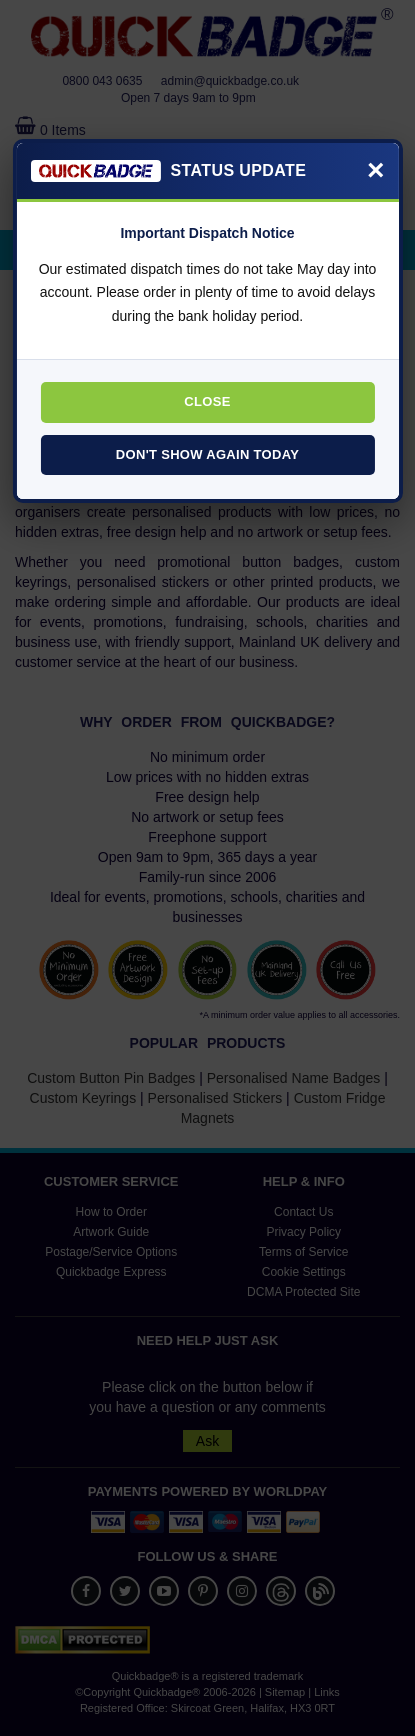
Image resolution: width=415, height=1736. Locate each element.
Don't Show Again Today (207, 454)
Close (207, 401)
